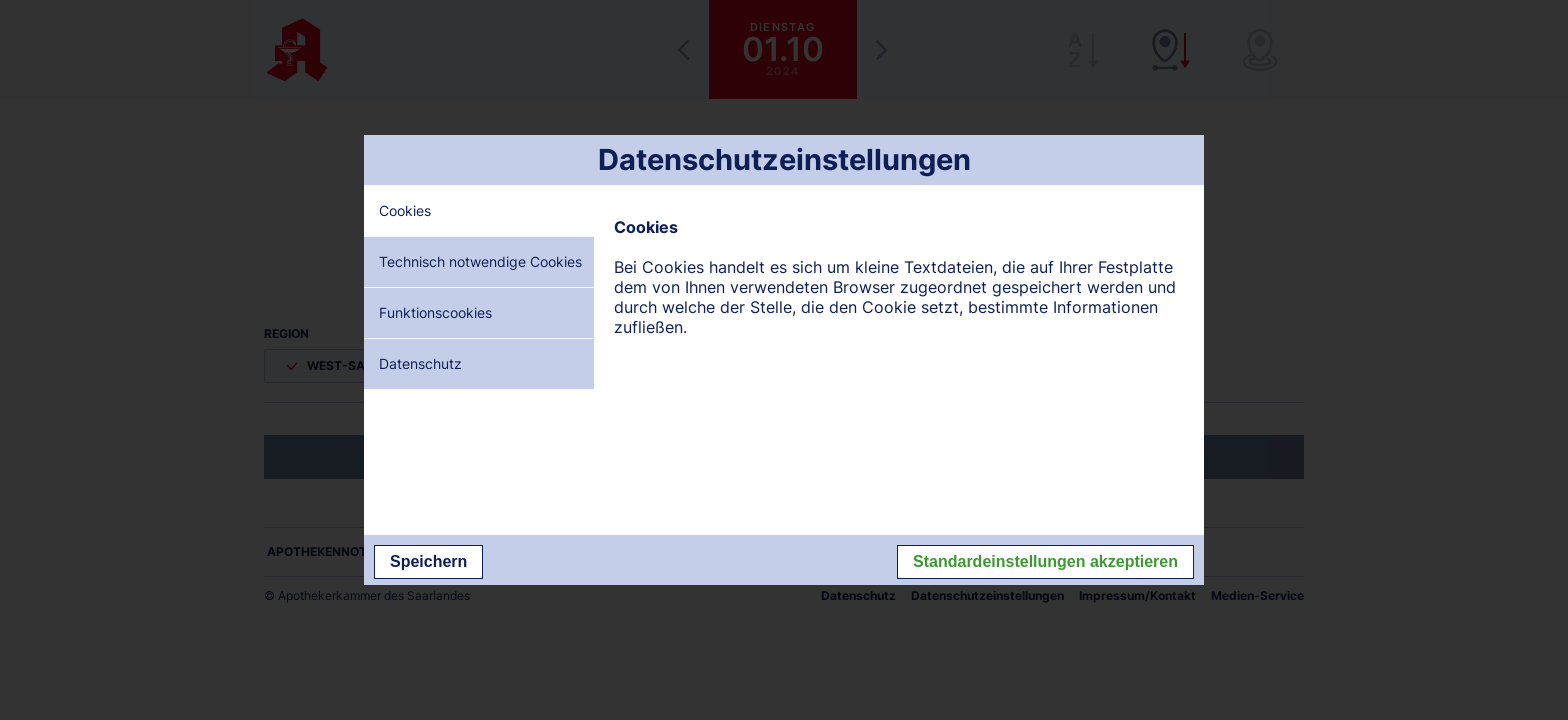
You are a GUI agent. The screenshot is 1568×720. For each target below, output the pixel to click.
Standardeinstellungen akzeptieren (1045, 561)
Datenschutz (420, 363)
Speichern (428, 561)
